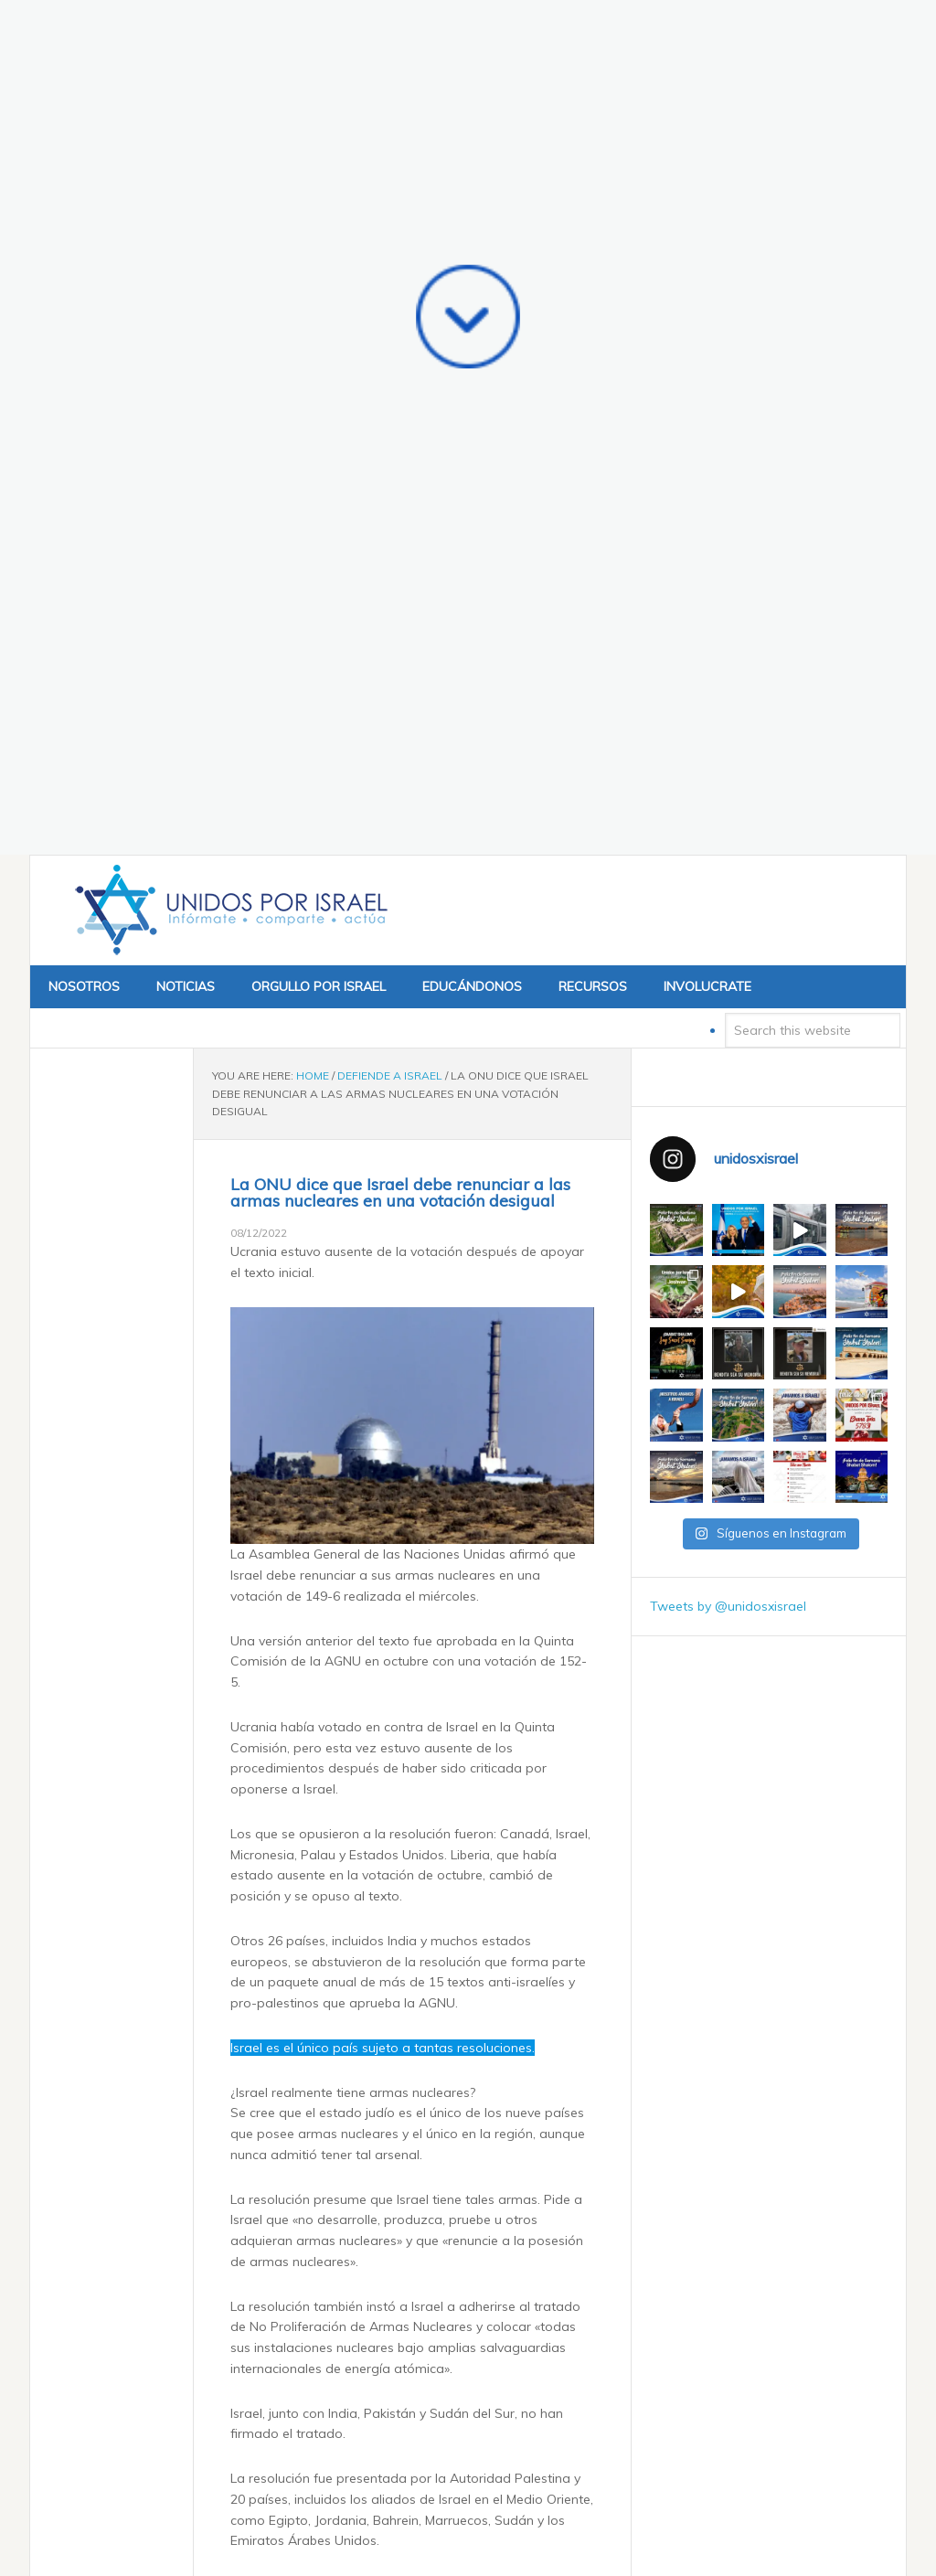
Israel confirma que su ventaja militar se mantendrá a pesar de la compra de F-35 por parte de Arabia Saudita (428, 2451)
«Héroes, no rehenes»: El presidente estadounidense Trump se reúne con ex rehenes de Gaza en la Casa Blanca (423, 2346)
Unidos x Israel (227, 231)
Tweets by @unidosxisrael (728, 927)
